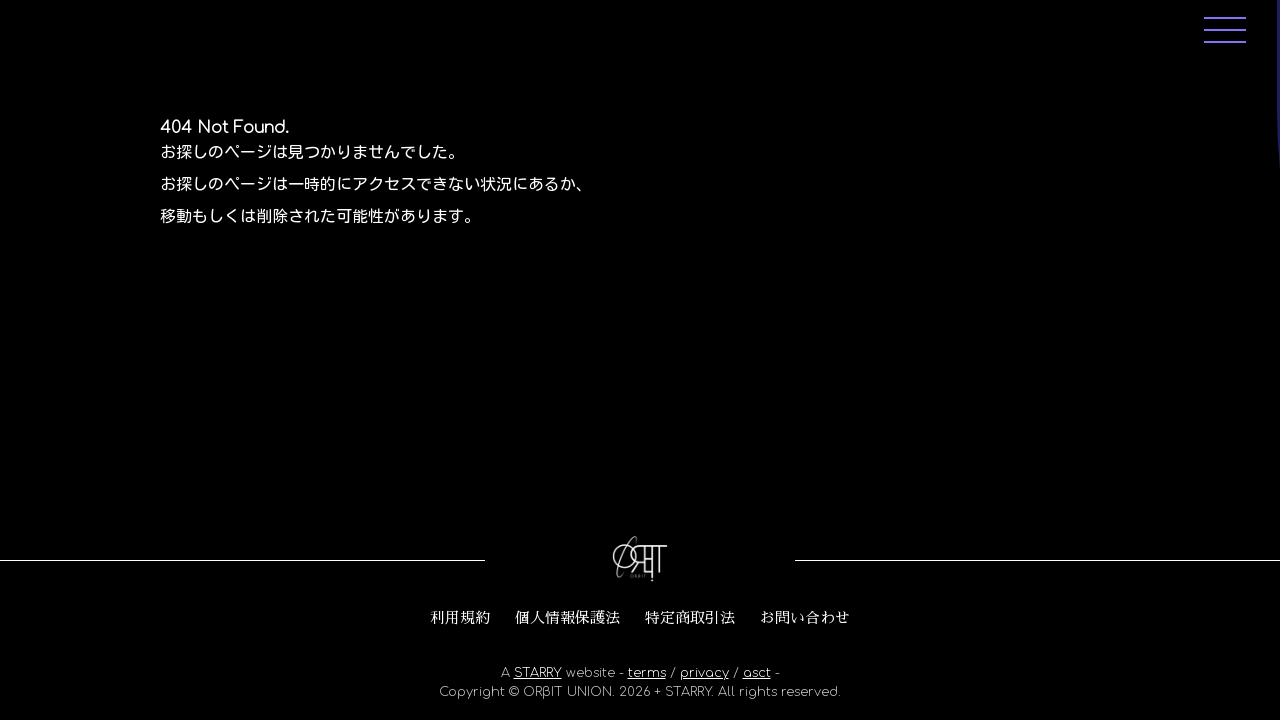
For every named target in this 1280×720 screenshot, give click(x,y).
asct (757, 673)
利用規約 (460, 618)
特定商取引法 (690, 618)
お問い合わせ (805, 618)
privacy (704, 673)
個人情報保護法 (567, 618)
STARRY (538, 673)
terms (647, 673)
